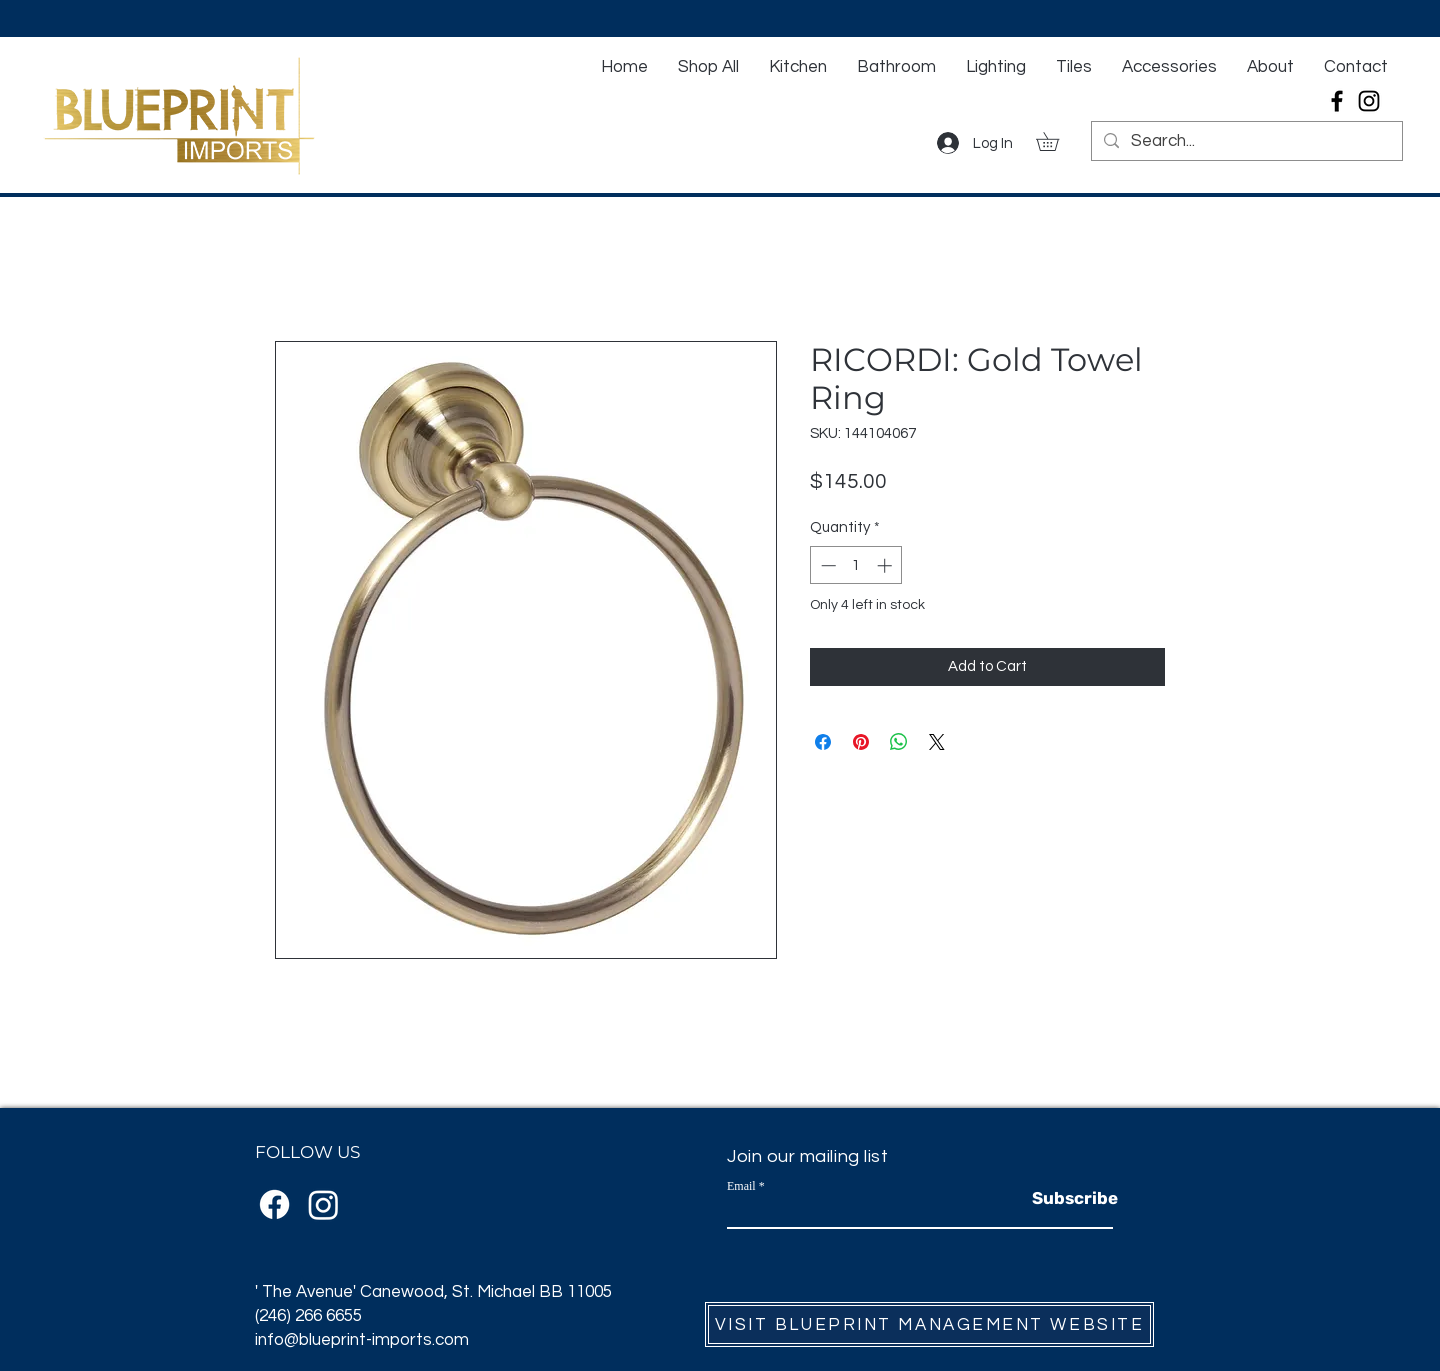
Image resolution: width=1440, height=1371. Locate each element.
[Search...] (1245, 142)
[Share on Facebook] (823, 742)
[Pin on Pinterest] (861, 742)
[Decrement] (826, 565)
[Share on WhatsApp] (899, 742)
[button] (1056, 141)
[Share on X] (937, 742)
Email (741, 1186)
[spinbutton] (856, 565)
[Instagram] (1369, 101)
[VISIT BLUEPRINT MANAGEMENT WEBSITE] (929, 1324)
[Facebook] (1337, 101)
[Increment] (886, 565)
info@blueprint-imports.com (362, 1340)
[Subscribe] (1075, 1199)
